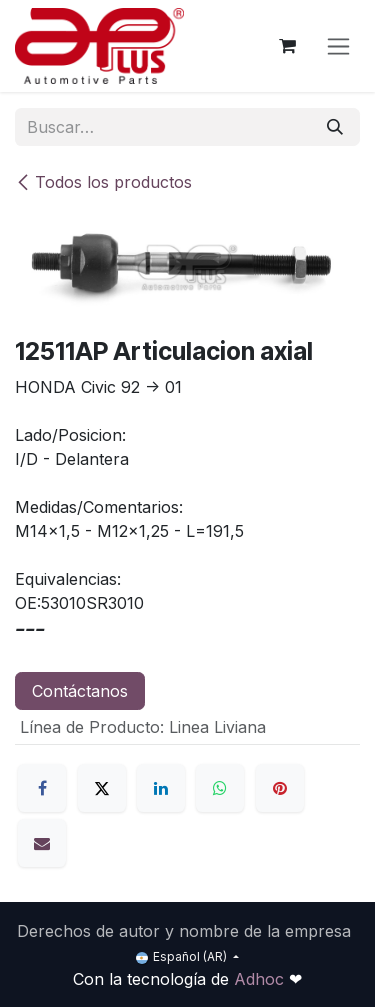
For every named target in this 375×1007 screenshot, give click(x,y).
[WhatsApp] (220, 788)
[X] (102, 788)
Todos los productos (103, 182)
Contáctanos (80, 691)
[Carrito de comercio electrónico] (287, 46)
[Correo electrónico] (42, 843)
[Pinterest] (280, 788)
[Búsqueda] (335, 127)
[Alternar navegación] (338, 46)
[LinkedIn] (161, 788)
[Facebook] (42, 788)
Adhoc (261, 979)
